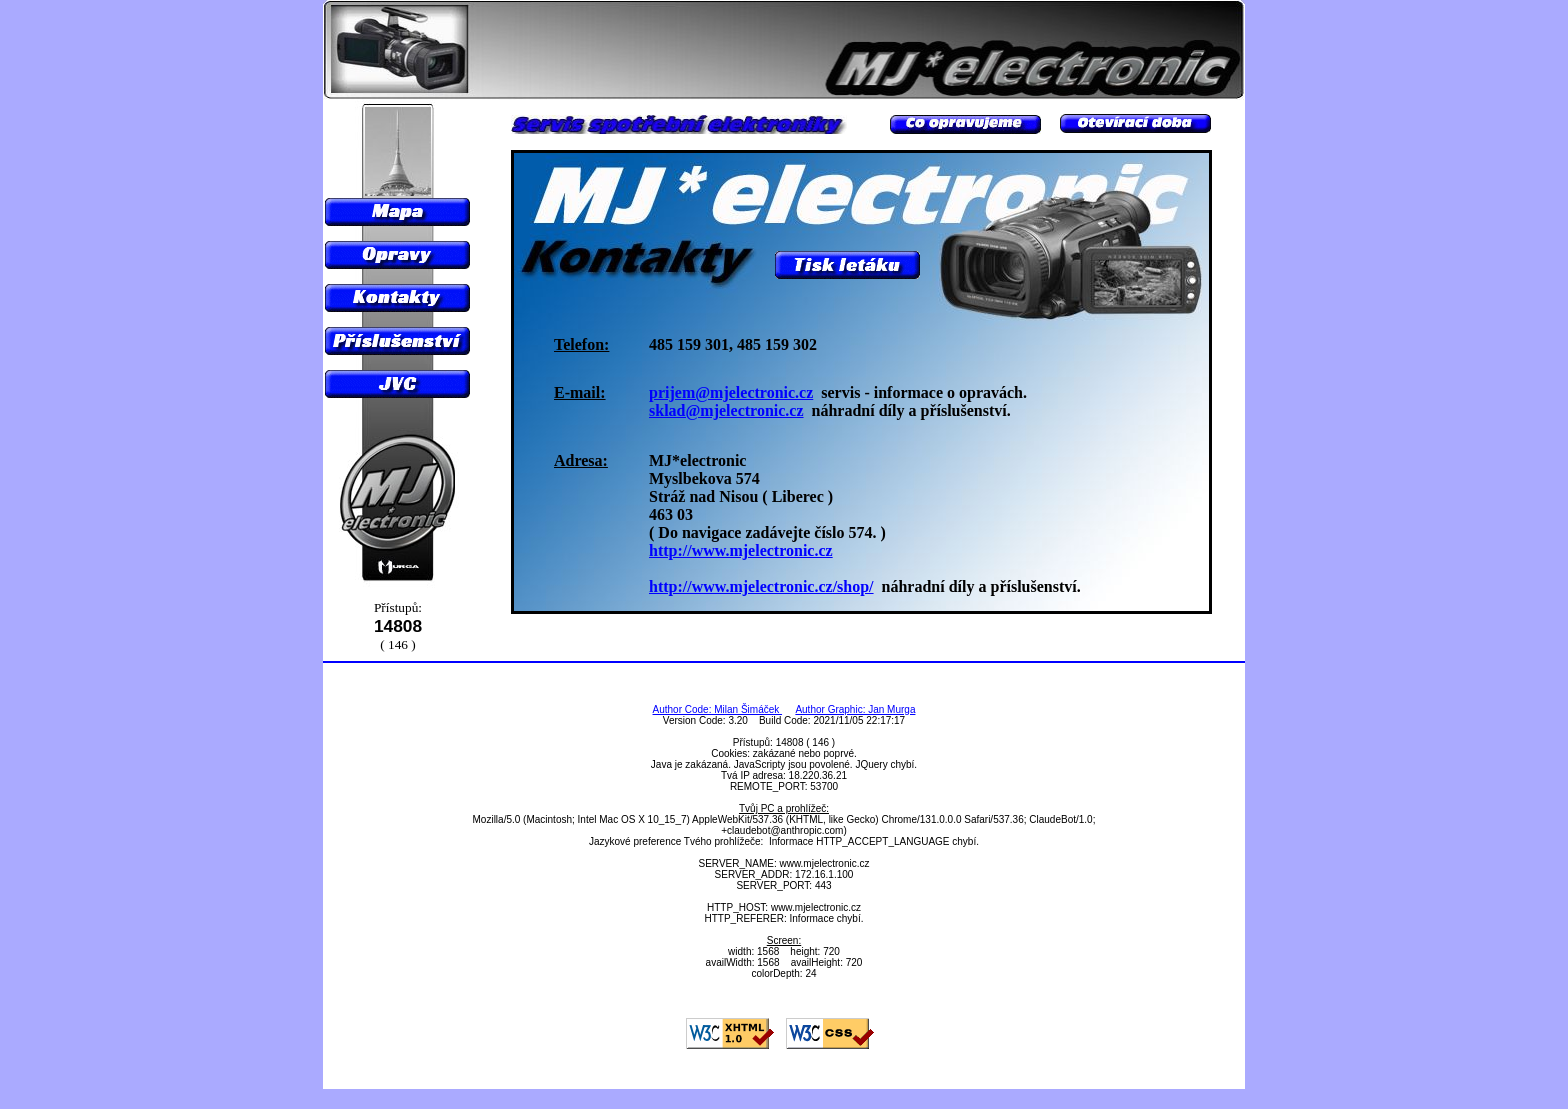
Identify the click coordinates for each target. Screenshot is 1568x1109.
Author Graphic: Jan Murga (855, 709)
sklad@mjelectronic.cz (726, 410)
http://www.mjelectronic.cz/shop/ (761, 586)
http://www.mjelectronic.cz (741, 550)
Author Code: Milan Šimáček (718, 709)
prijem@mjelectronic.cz (731, 392)
